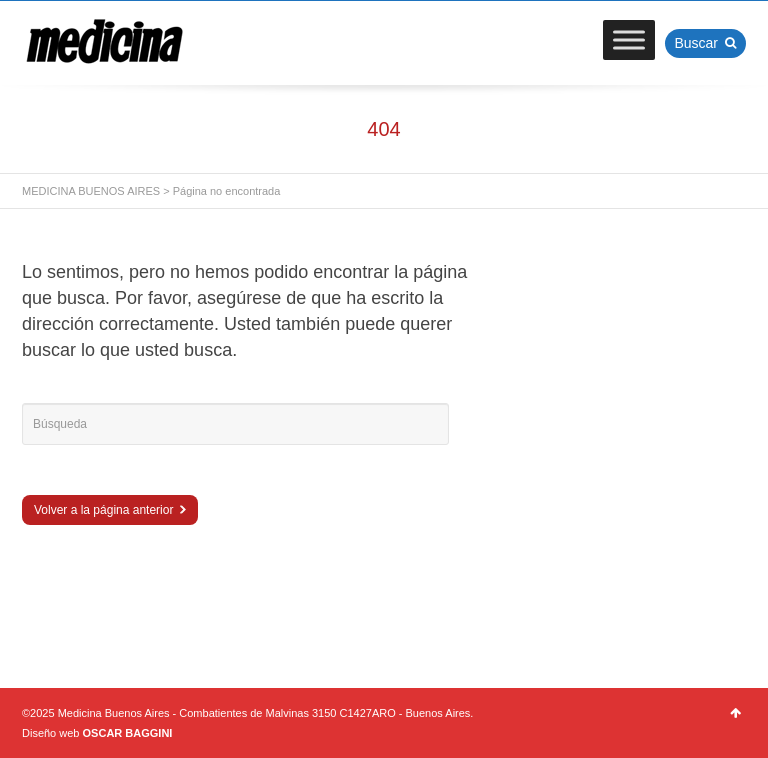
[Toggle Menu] (629, 39)
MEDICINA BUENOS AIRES (91, 191)
